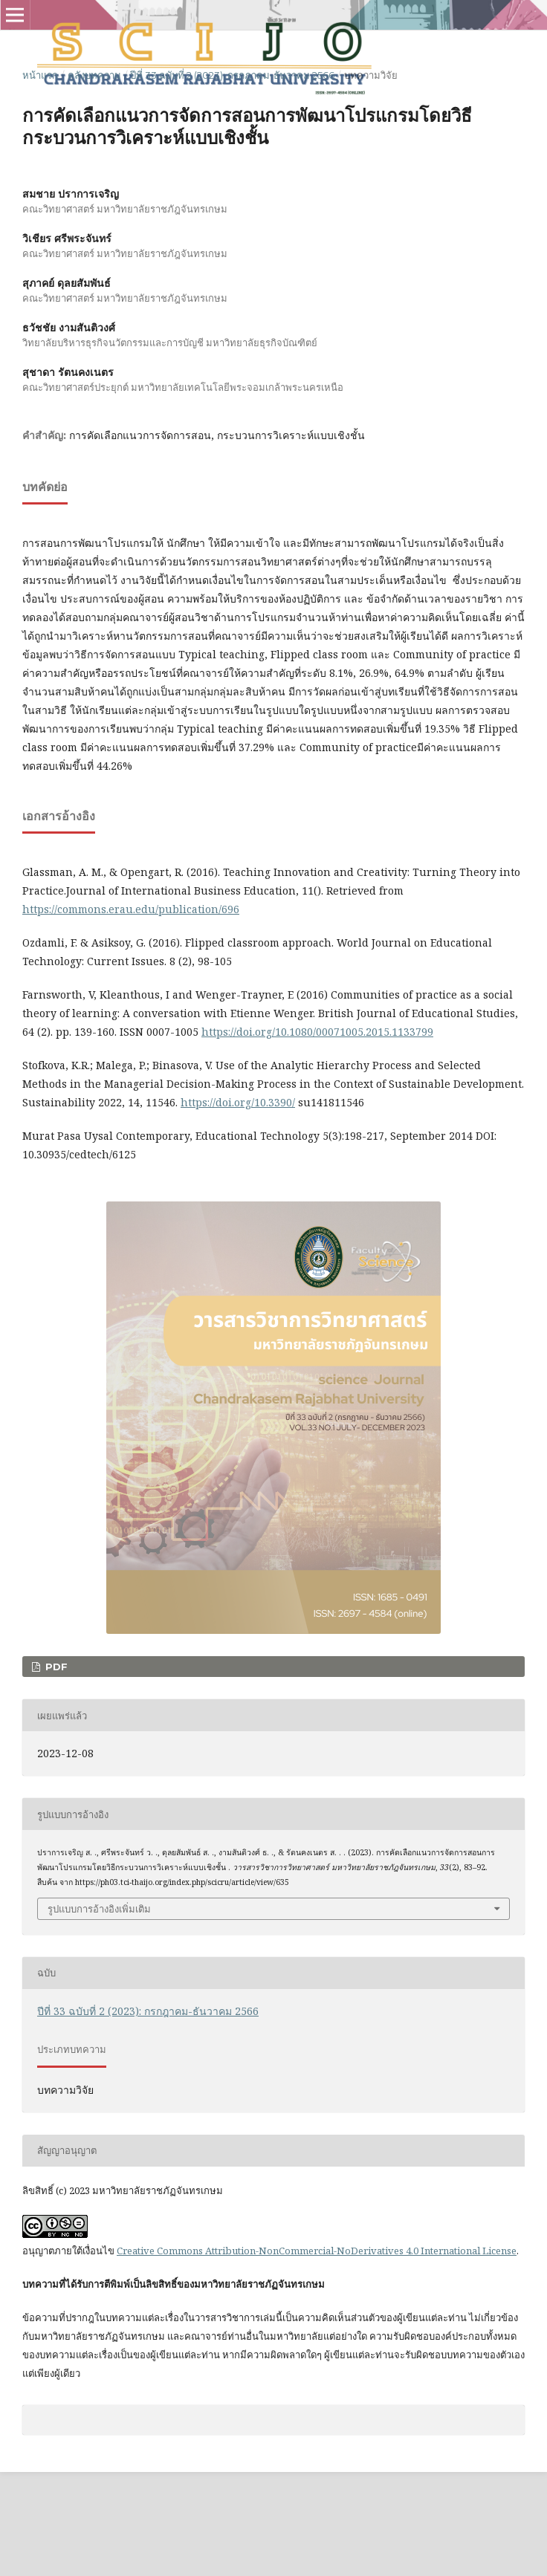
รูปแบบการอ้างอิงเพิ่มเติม (99, 1909)
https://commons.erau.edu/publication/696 (130, 909)
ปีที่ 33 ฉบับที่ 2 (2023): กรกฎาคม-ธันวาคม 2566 (232, 75)
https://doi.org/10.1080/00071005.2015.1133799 (317, 1032)
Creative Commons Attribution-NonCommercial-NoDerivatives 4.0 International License (317, 2250)
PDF (55, 1667)
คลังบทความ (94, 75)
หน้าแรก (40, 75)
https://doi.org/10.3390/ (238, 1102)
